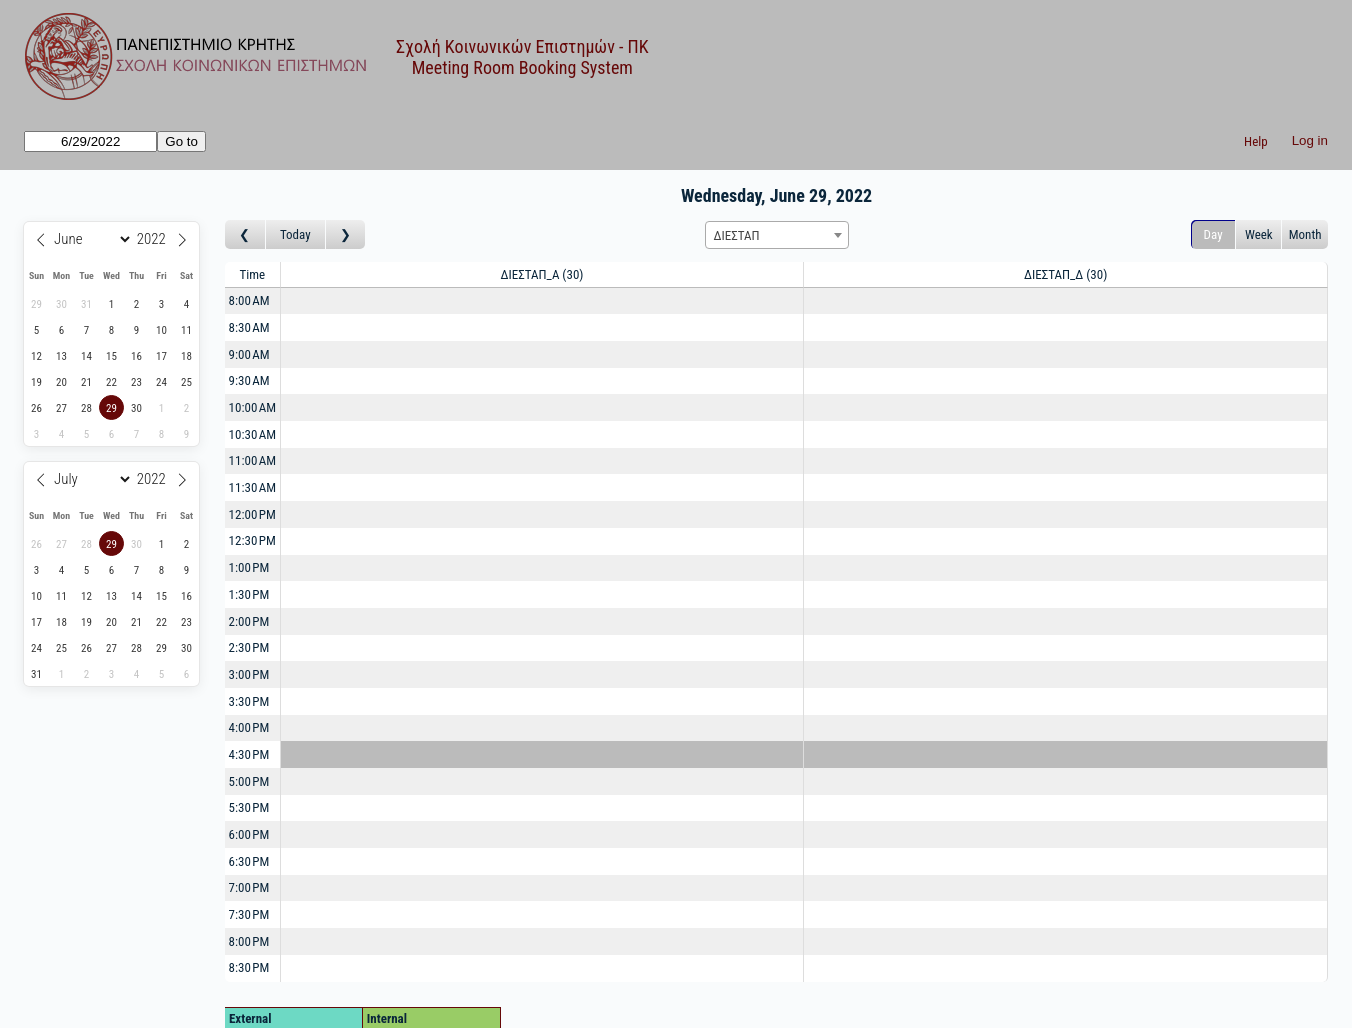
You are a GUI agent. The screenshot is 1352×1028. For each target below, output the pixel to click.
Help (1256, 141)
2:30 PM (249, 647)
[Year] (154, 239)
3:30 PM (249, 701)
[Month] (89, 239)
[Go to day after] (346, 234)
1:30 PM (249, 594)
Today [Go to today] (295, 234)
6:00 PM (249, 834)
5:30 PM (249, 807)
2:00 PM (249, 621)
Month (1305, 234)
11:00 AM (253, 460)
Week (1259, 234)
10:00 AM (253, 407)
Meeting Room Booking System (522, 67)
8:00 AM (249, 300)
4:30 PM (249, 754)
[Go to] (90, 141)
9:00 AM (249, 354)
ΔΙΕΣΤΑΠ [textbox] (737, 235)
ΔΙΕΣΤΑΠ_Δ (1065, 274)
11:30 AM (253, 487)
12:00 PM (252, 514)
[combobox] (777, 235)
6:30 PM (249, 861)
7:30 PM (249, 914)
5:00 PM (249, 781)
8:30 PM (249, 967)
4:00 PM (249, 727)
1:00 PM (249, 567)
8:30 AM (249, 327)
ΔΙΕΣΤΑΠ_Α (542, 274)
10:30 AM (253, 434)
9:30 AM (249, 380)
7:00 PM (249, 887)
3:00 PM (249, 674)
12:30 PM (252, 540)
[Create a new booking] (542, 301)
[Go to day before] (245, 234)
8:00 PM (249, 941)
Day (1213, 234)
